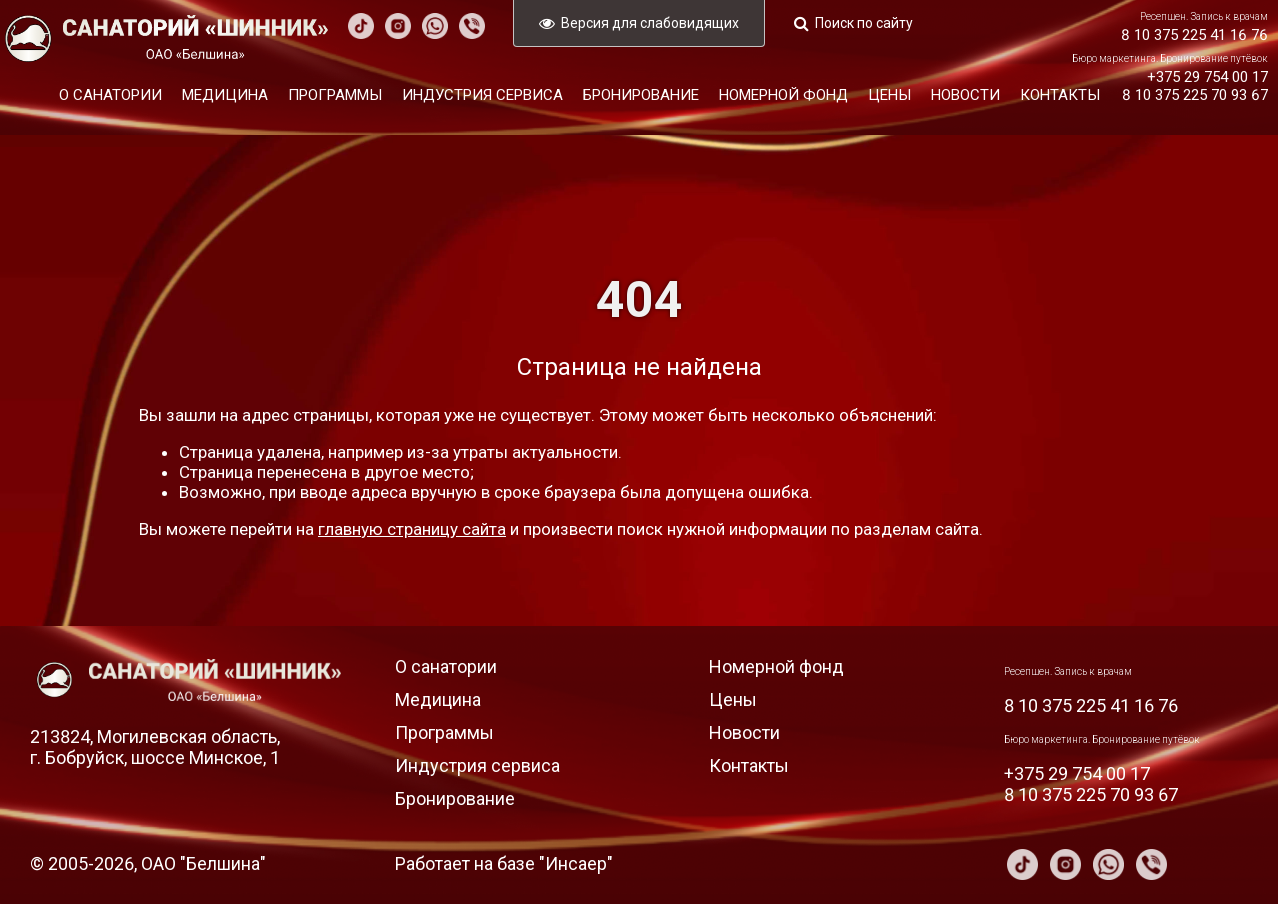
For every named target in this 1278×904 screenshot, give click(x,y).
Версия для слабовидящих (650, 23)
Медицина (225, 95)
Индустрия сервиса (482, 95)
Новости (965, 95)
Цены (889, 95)
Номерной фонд (783, 95)
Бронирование (641, 95)
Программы (335, 95)
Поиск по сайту (864, 23)
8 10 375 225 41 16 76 (1194, 35)
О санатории (110, 95)
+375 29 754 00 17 (1207, 77)
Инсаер (576, 863)
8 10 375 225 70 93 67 (1195, 95)
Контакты (1060, 95)
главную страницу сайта (412, 529)
